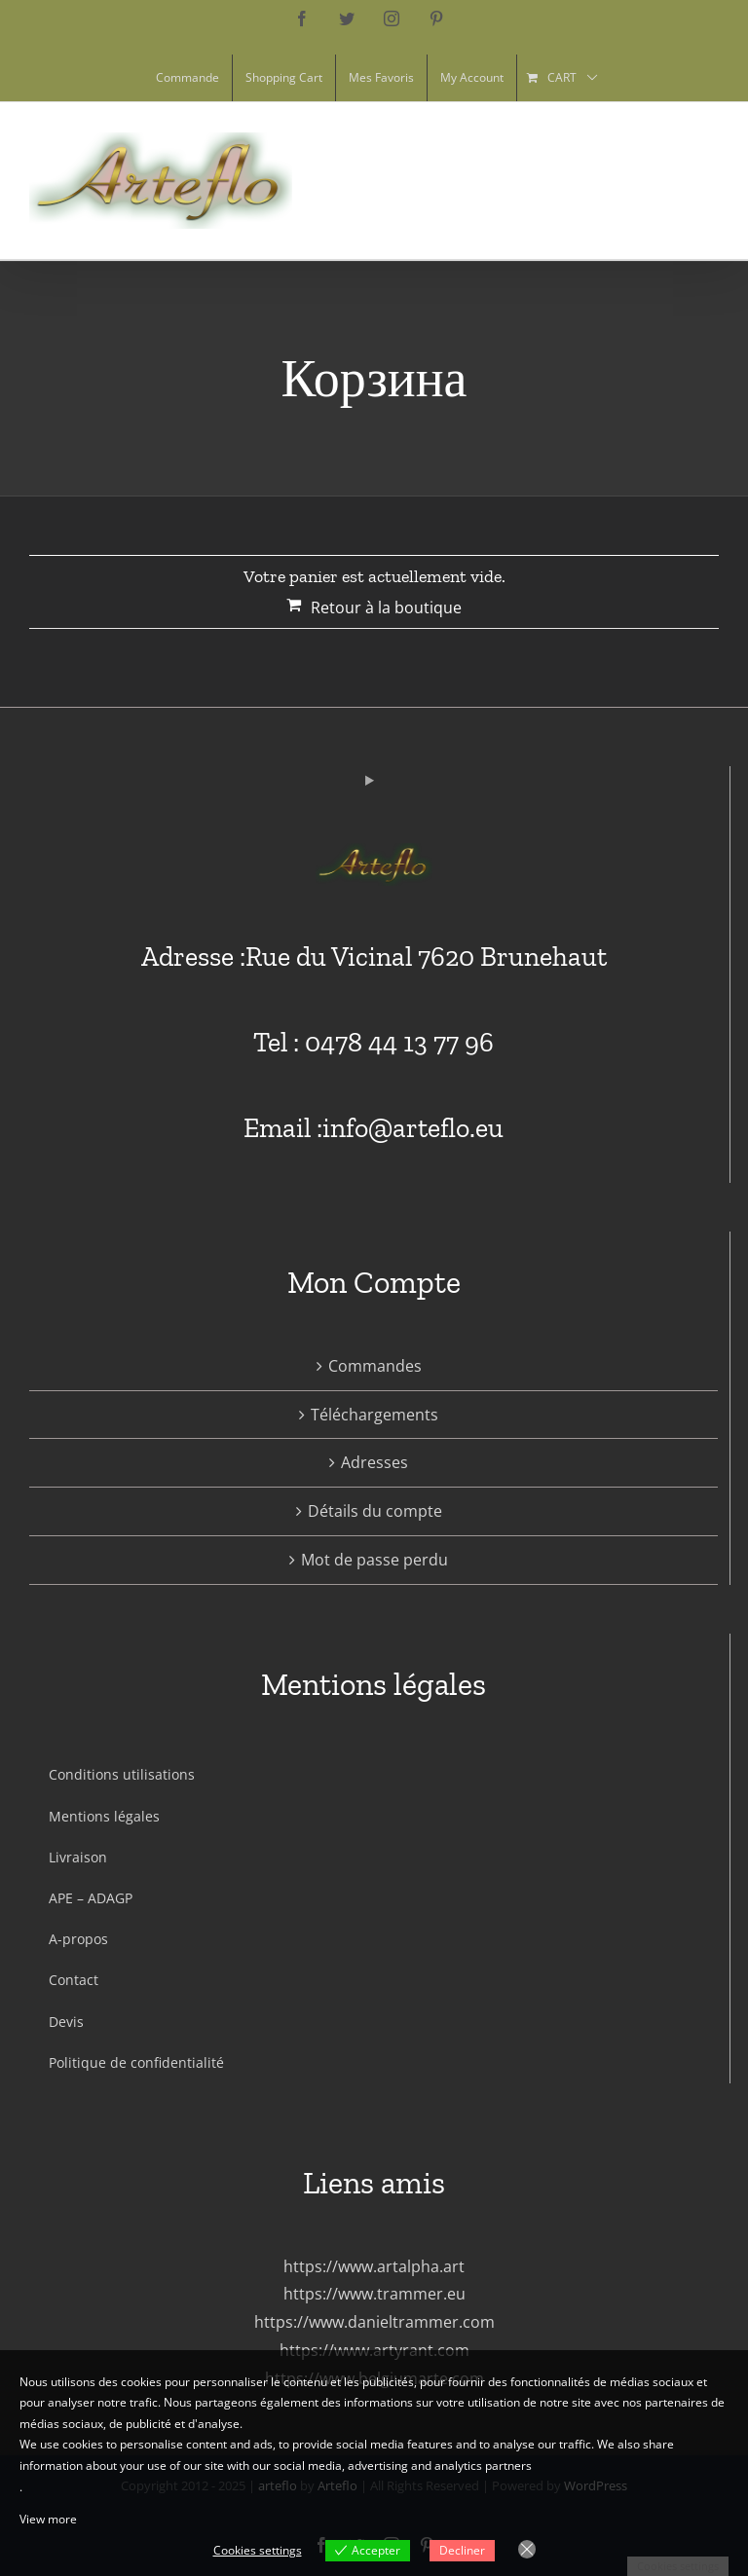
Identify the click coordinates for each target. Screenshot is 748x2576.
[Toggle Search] (650, 181)
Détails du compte (375, 1511)
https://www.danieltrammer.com (374, 2322)
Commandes (375, 1366)
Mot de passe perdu (374, 1559)
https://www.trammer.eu (374, 2293)
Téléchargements (374, 1414)
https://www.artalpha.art (374, 2266)
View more (48, 2519)
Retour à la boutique (386, 607)
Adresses (374, 1462)
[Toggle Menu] (704, 182)
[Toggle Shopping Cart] (600, 181)
